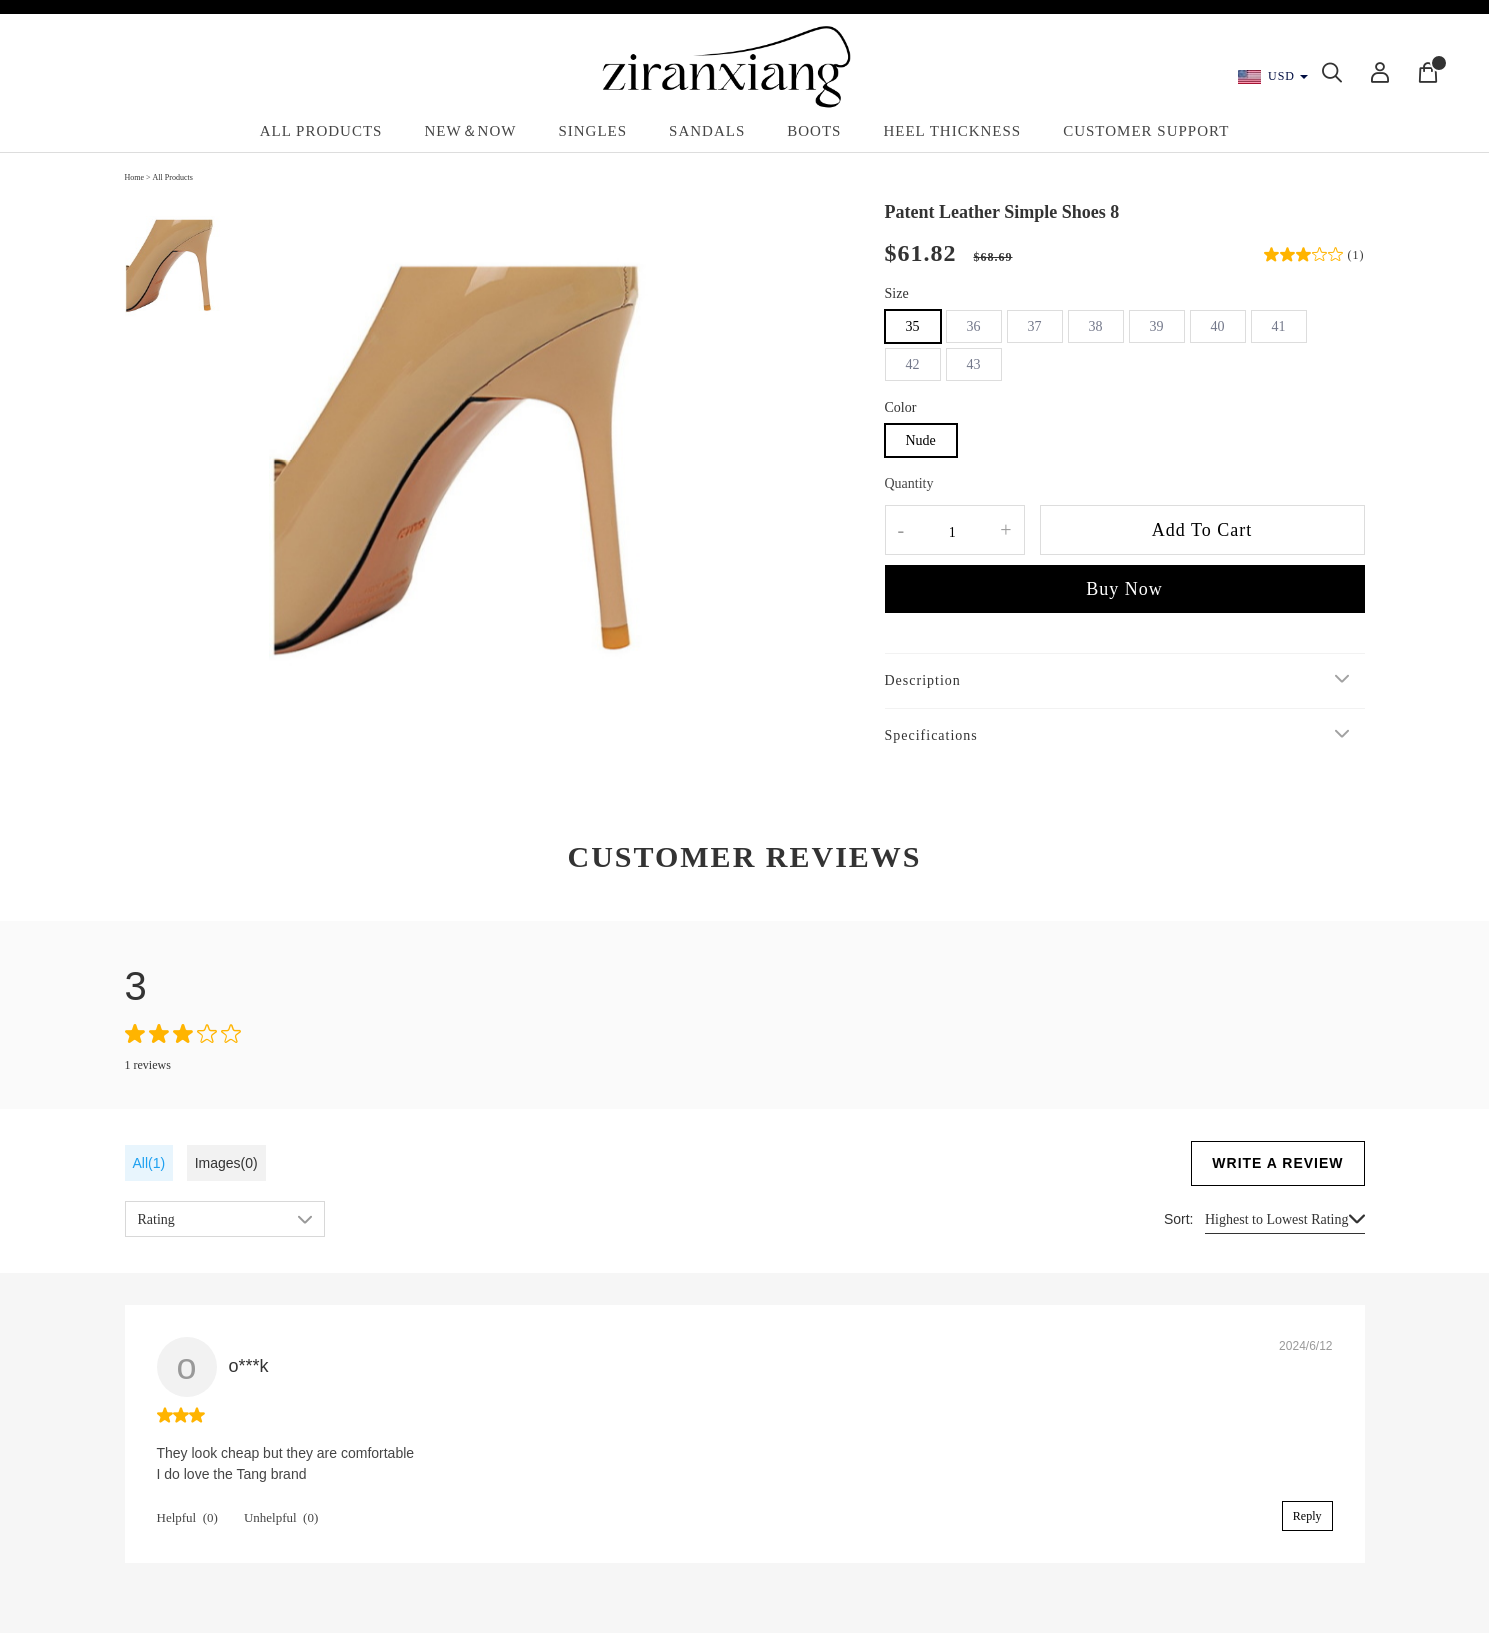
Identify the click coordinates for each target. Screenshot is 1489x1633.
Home (135, 177)
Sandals (707, 131)
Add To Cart (1202, 530)
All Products (321, 131)
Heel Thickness (952, 131)
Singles (592, 131)
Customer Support (1146, 131)
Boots (814, 131)
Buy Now (1124, 589)
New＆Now (470, 131)
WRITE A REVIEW (1277, 1163)
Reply (1307, 1516)
